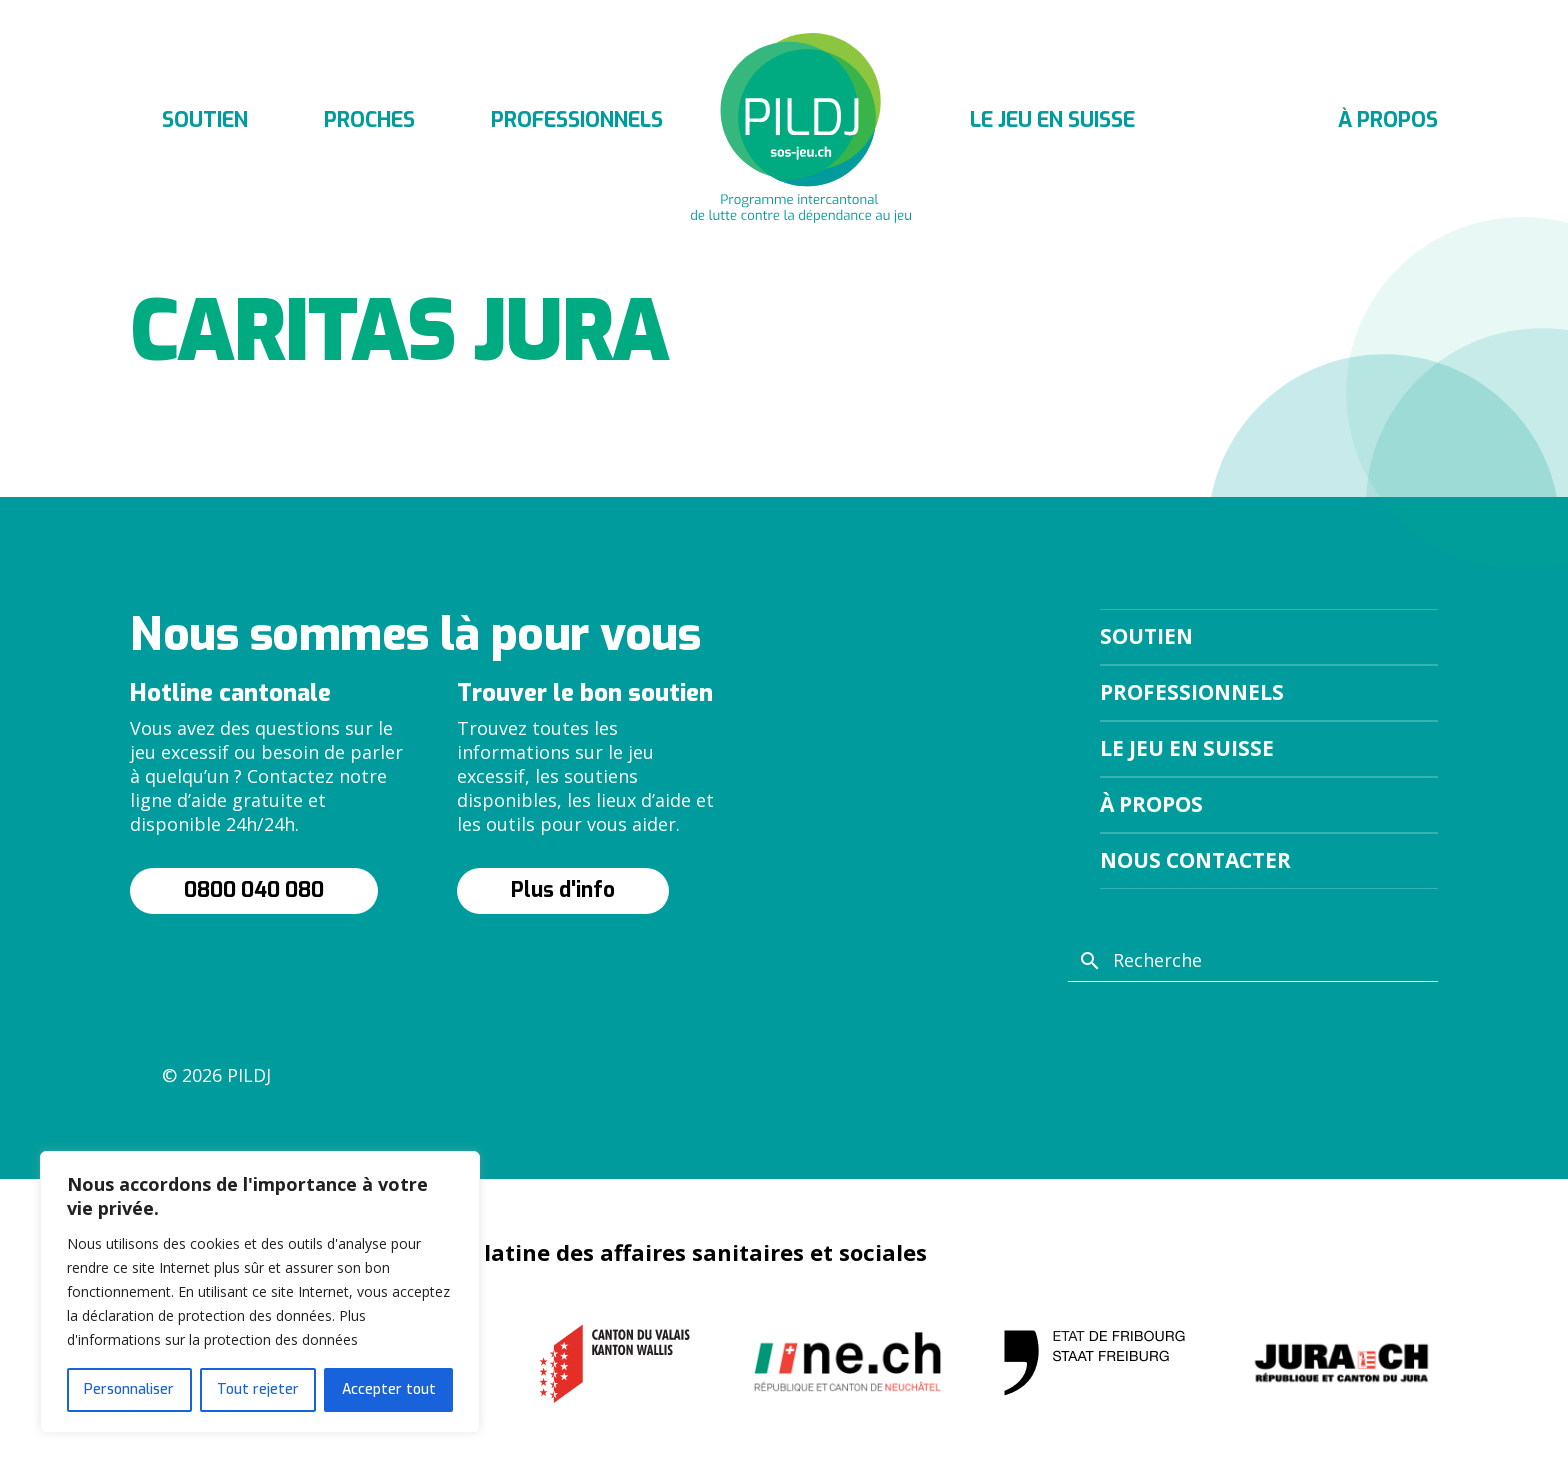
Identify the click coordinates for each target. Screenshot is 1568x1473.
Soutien (205, 120)
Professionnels (577, 120)
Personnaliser (129, 1389)
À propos (1388, 120)
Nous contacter (1195, 860)
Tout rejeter (258, 1389)
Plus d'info (563, 890)
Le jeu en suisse (1052, 120)
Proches (369, 120)
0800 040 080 (254, 890)
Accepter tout (389, 1389)
